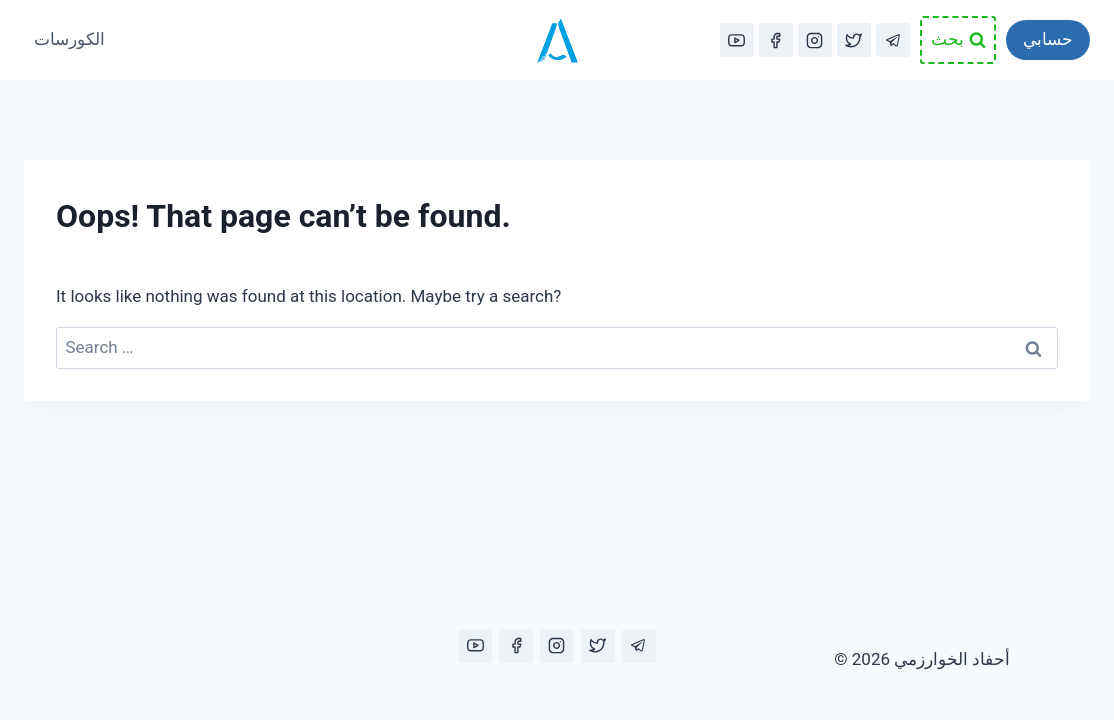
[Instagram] (815, 40)
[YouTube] (737, 40)
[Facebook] (776, 40)
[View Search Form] (958, 40)
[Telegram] (893, 40)
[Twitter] (854, 40)
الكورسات (69, 39)
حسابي (1048, 39)
